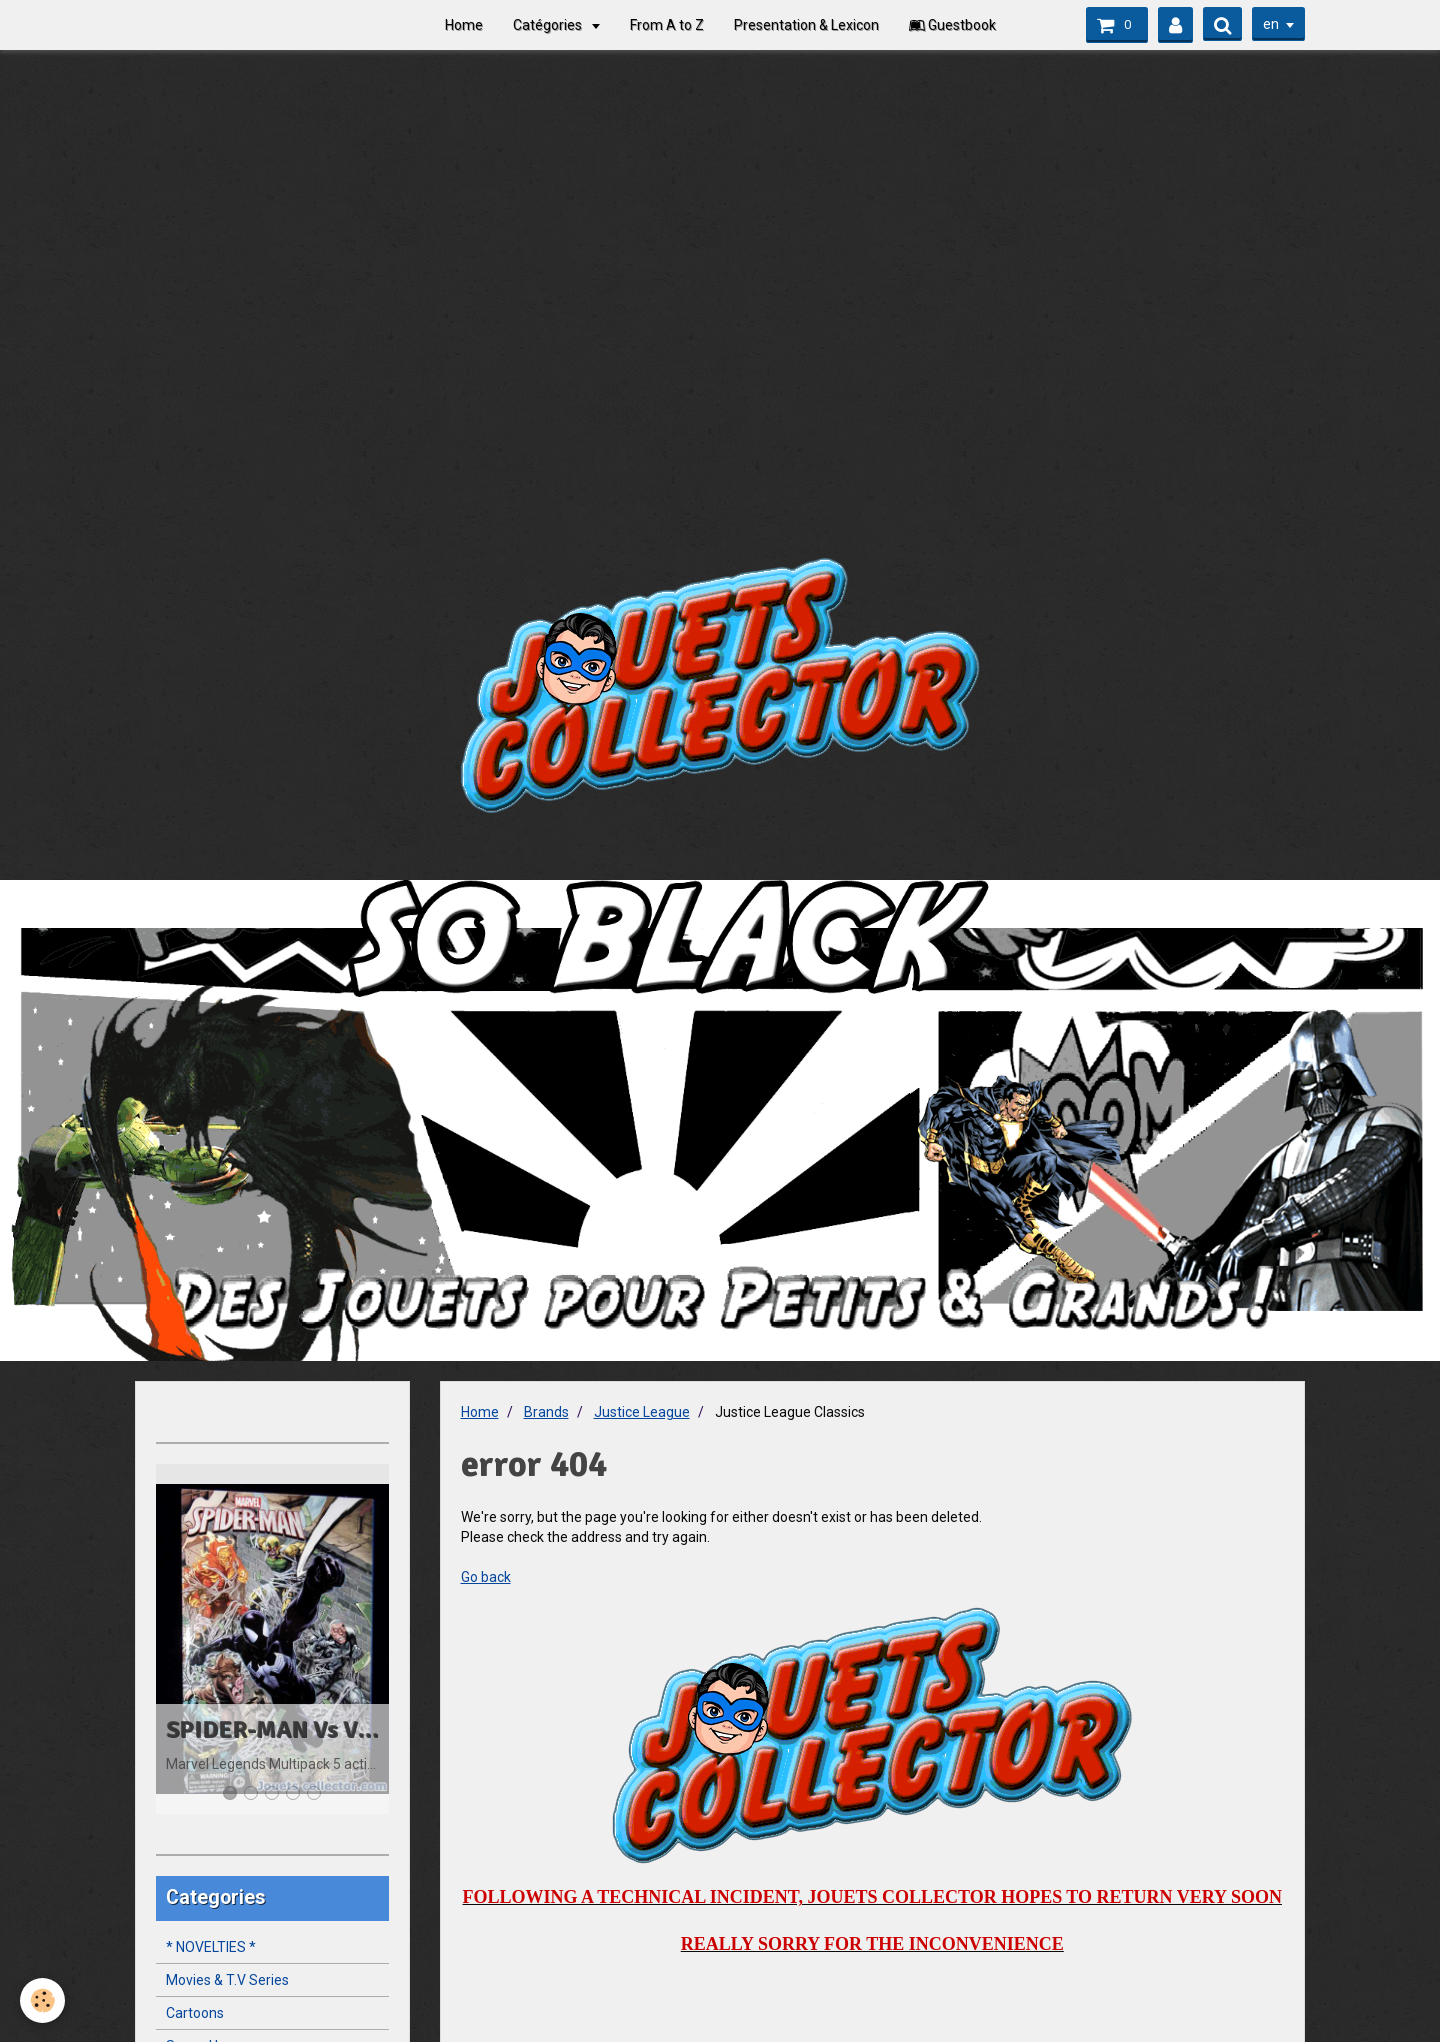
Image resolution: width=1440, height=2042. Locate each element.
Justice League (642, 1412)
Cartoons (195, 2013)
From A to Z (667, 25)
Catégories (549, 25)
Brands (546, 1412)
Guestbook (952, 25)
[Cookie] (42, 2000)
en (1271, 24)
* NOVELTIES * (211, 1947)
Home (464, 25)
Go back (486, 1577)
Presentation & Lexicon (806, 25)
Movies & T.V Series (227, 1980)
